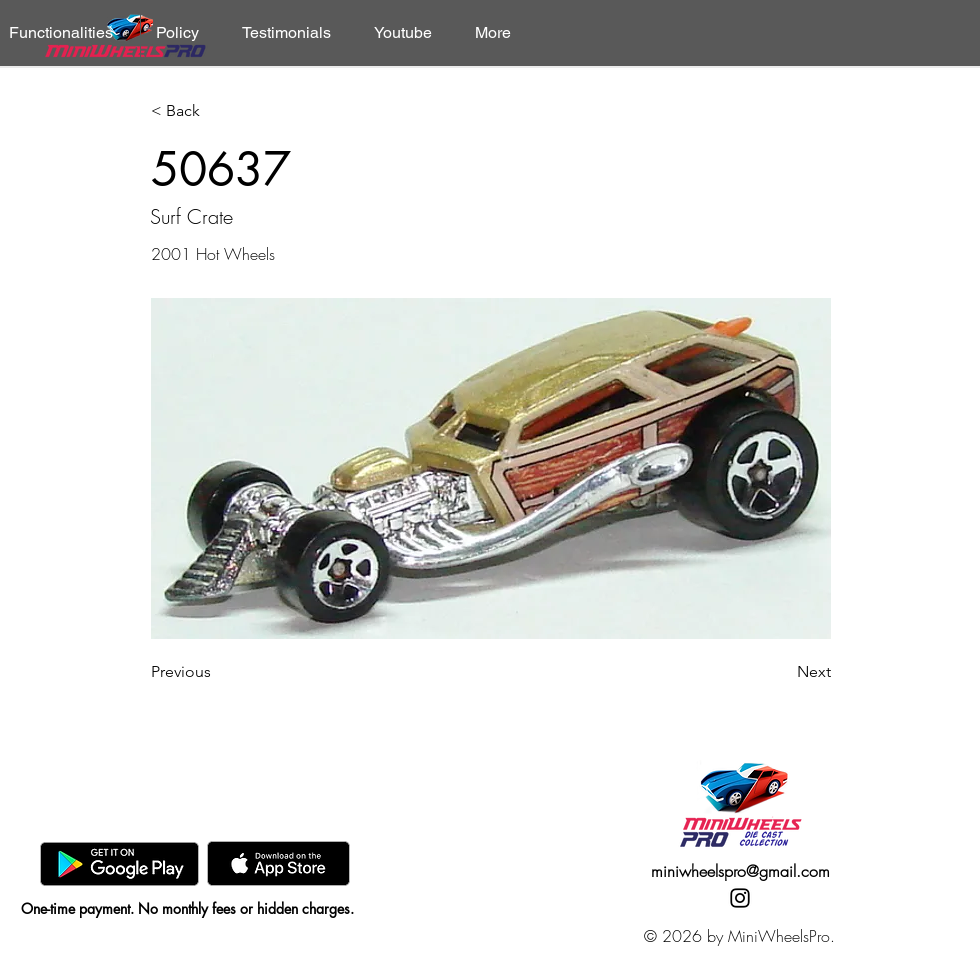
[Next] (781, 672)
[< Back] (217, 111)
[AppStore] (278, 863)
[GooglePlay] (119, 863)
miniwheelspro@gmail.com (740, 871)
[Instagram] (740, 898)
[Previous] (217, 672)
